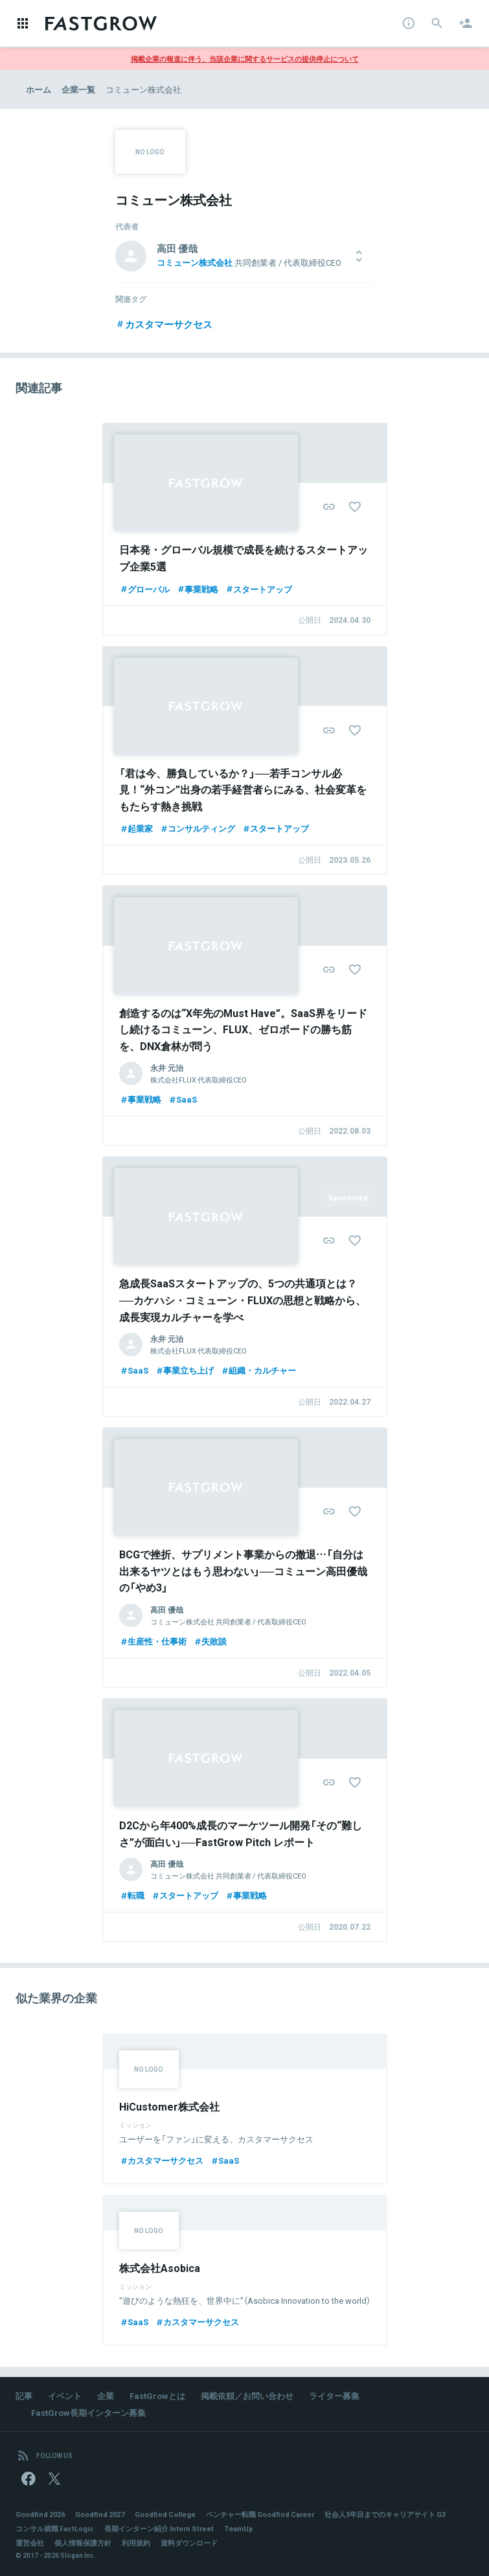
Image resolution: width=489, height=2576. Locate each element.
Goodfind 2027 (99, 2514)
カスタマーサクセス (163, 324)
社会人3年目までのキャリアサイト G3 (385, 2514)
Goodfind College (165, 2514)
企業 (105, 2395)
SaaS (182, 1099)
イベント (65, 2395)
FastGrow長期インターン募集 (88, 2412)
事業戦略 (197, 589)
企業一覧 (78, 89)
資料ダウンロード (189, 2542)
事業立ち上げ (184, 1370)
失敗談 (210, 1641)
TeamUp (238, 2528)
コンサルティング (197, 828)
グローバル (144, 589)
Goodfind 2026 (40, 2514)
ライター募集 (334, 2395)
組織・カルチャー (258, 1370)
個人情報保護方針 (82, 2542)
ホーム (38, 89)
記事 (24, 2395)
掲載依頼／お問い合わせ (247, 2395)
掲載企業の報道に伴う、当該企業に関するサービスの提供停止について (245, 58)
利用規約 (136, 2542)
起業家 (136, 828)
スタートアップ (258, 589)
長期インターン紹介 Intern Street (159, 2528)
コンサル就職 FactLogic (55, 2528)
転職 (131, 1895)
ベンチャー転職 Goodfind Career (260, 2514)
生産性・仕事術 (153, 1641)
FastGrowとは (157, 2395)
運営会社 (30, 2542)
